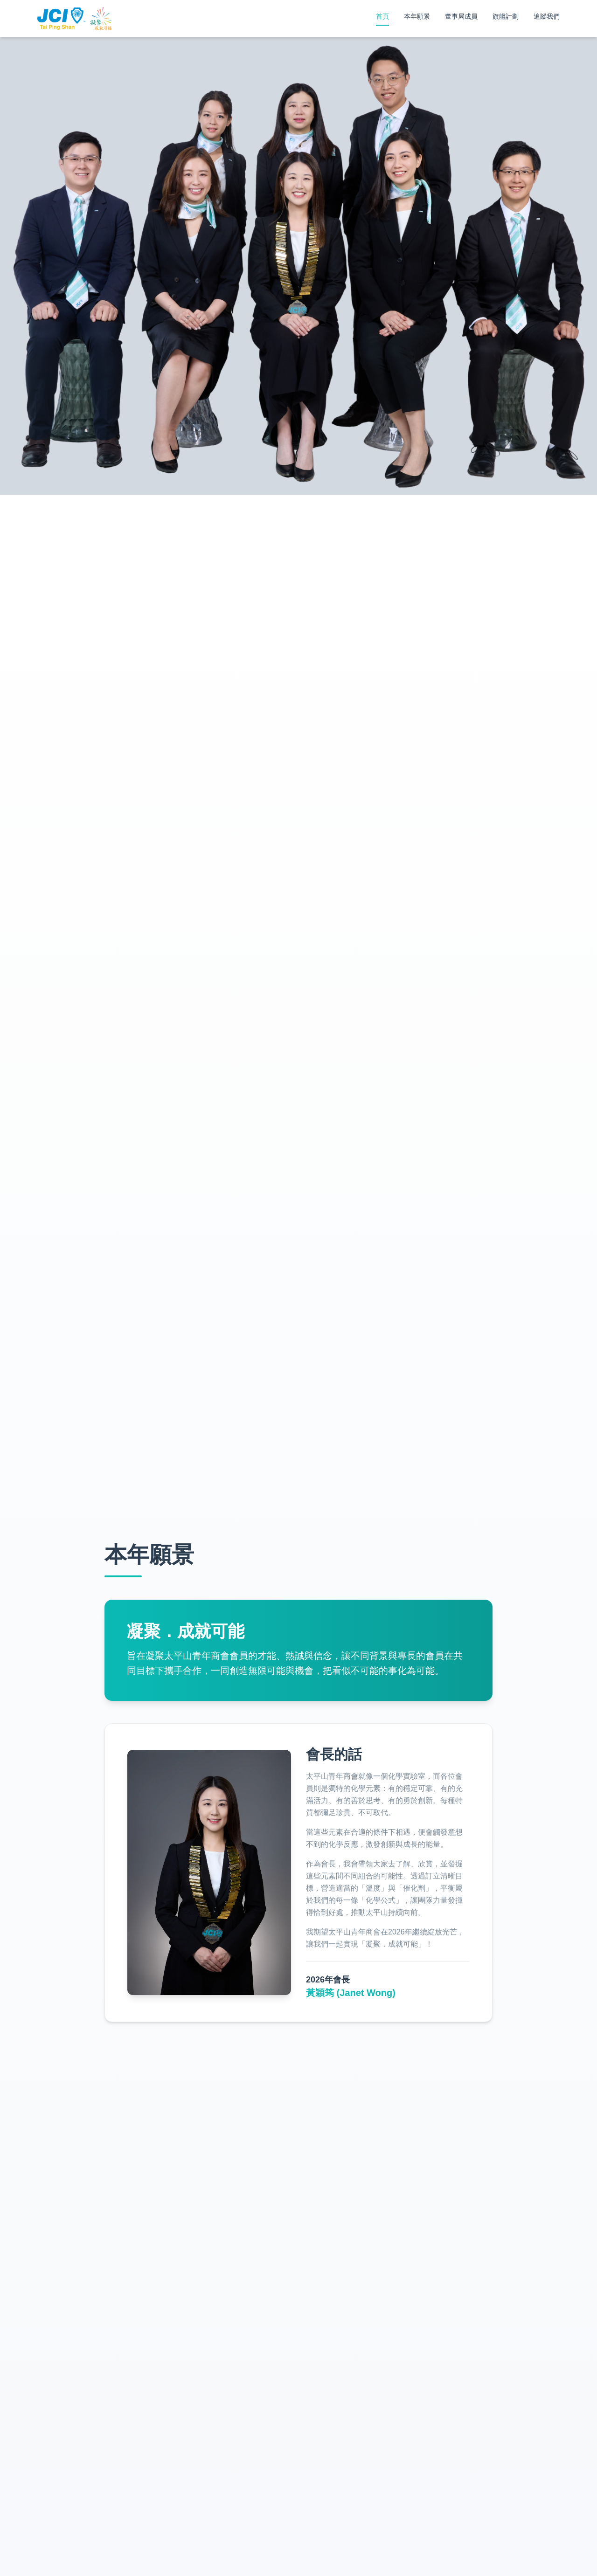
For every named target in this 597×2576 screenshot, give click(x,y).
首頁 (382, 16)
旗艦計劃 (506, 16)
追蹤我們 (547, 16)
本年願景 (417, 16)
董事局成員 (461, 16)
